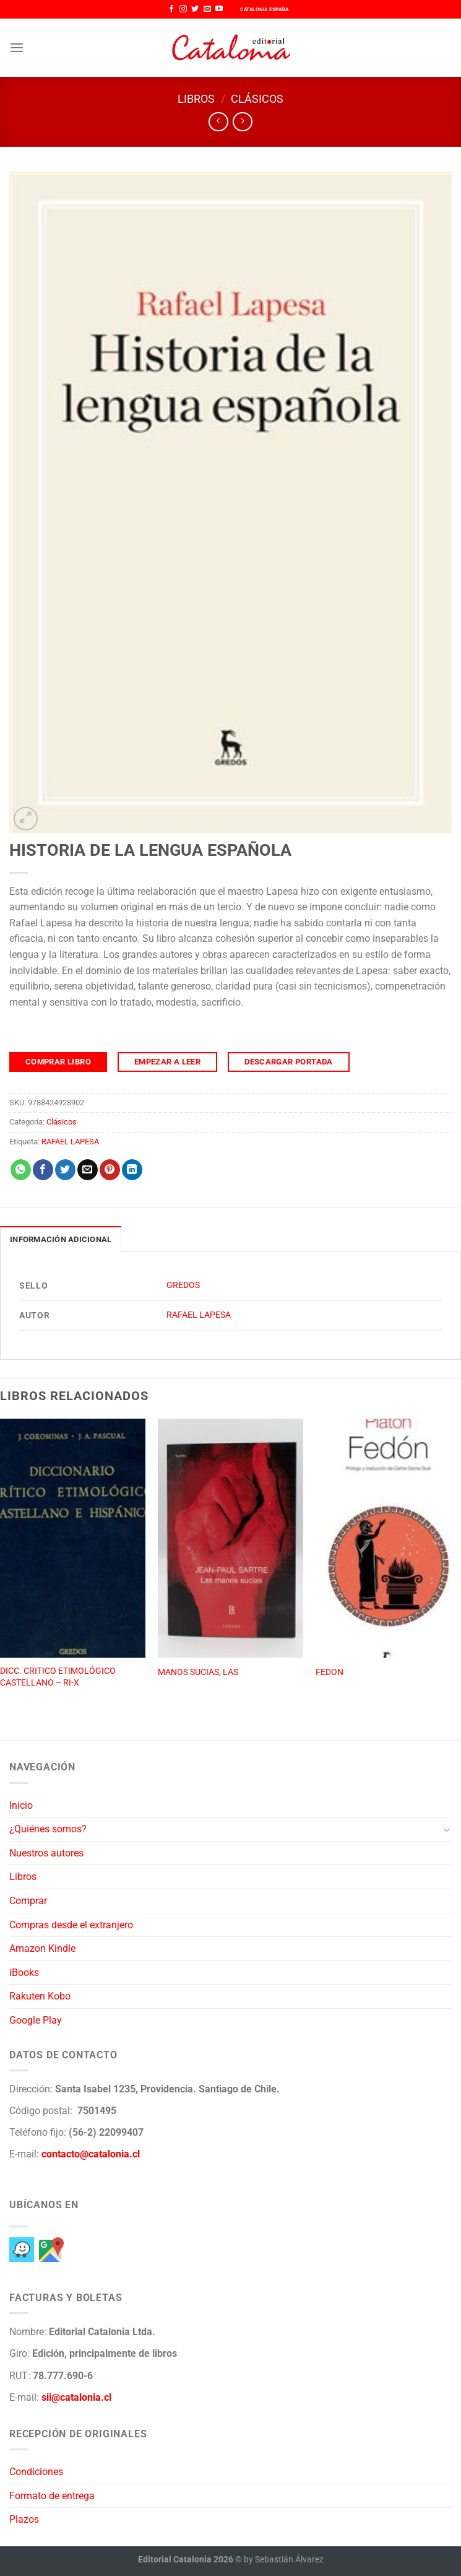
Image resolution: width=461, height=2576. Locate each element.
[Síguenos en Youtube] (219, 9)
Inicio (21, 1805)
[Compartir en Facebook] (43, 1169)
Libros (196, 98)
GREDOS (183, 1285)
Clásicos (257, 98)
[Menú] (16, 47)
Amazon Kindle (42, 1948)
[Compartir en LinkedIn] (132, 1169)
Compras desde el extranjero (71, 1925)
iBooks (24, 1972)
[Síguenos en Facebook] (171, 9)
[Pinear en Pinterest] (110, 1169)
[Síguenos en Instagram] (183, 9)
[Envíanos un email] (207, 9)
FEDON (329, 1672)
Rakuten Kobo (40, 1996)
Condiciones (36, 2472)
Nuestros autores (46, 1853)
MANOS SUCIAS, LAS (198, 1672)
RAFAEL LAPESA (70, 1141)
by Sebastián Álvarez (284, 2559)
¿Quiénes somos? (48, 1829)
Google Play (35, 2020)
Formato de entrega (52, 2496)
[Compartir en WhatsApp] (21, 1169)
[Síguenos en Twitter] (195, 9)
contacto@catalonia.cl (90, 2154)
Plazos (24, 2519)
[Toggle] (447, 1829)
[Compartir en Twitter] (65, 1169)
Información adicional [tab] (60, 1239)
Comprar (28, 1901)
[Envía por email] (87, 1169)
